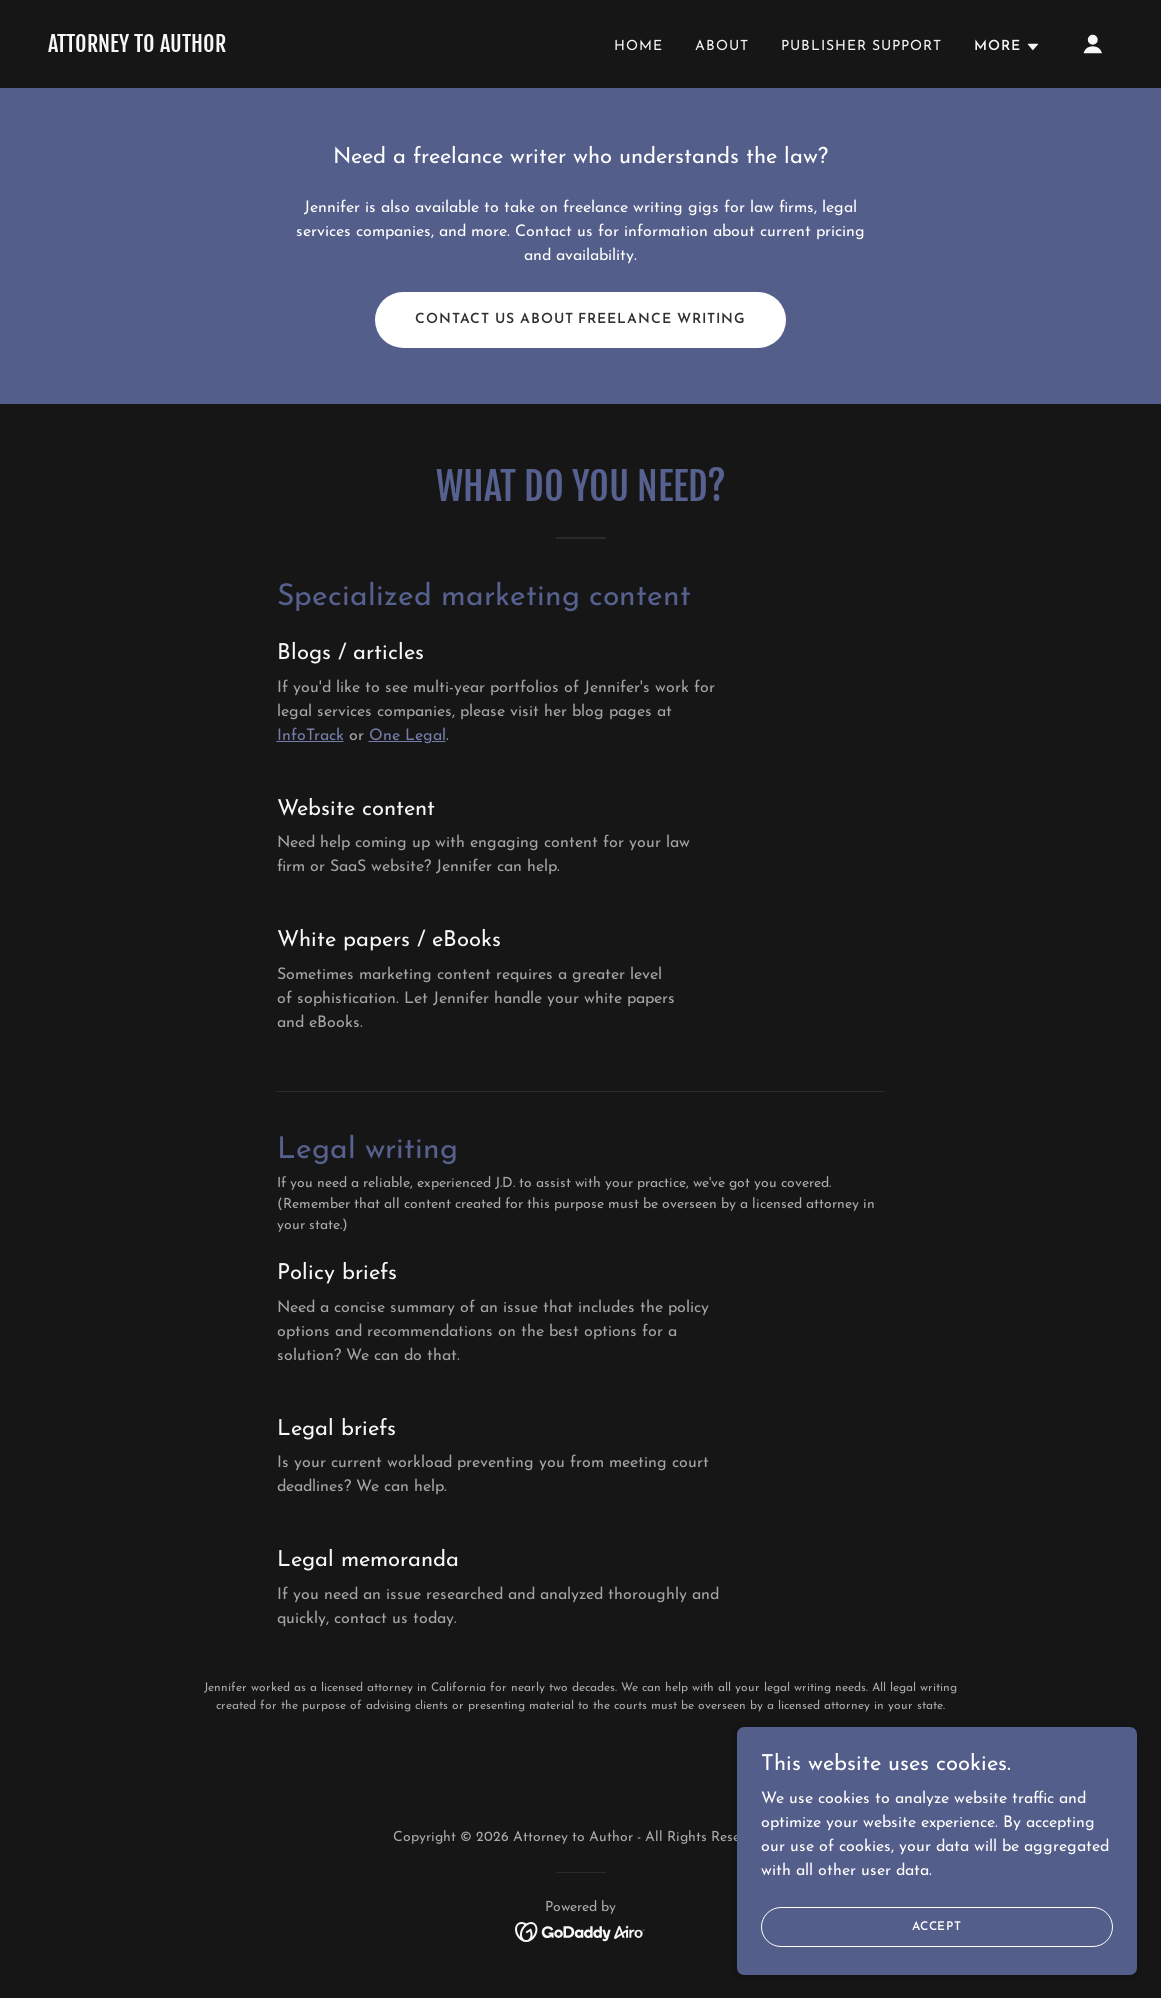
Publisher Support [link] (861, 46)
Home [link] (638, 46)
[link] (137, 48)
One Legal (407, 736)
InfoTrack (310, 736)
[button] (1007, 47)
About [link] (722, 46)
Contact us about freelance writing (581, 319)
